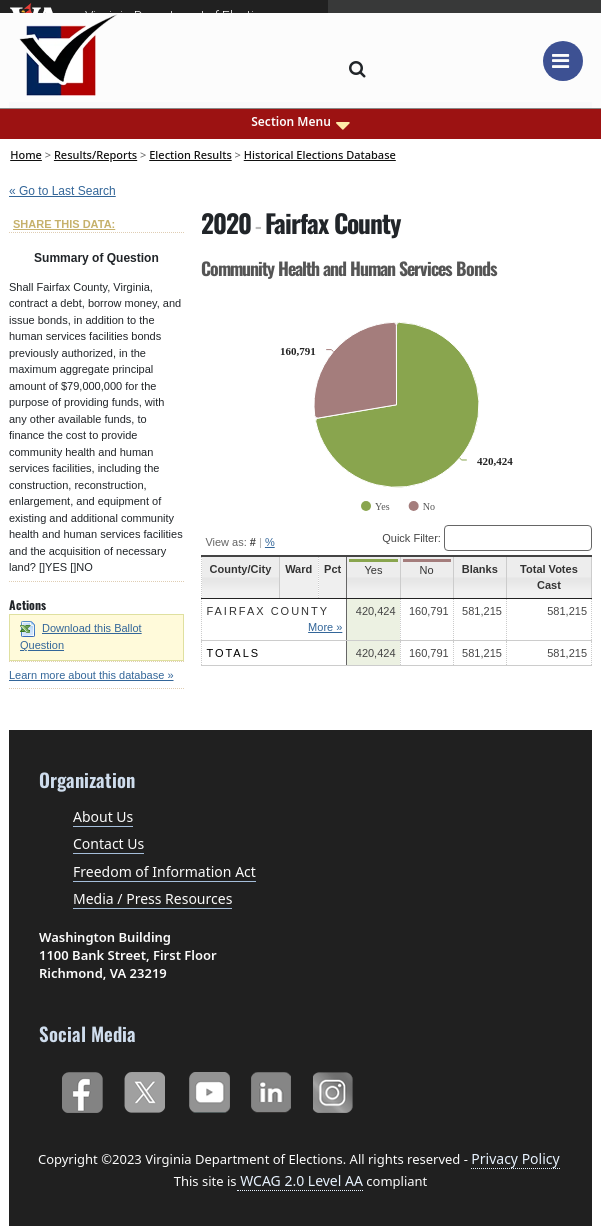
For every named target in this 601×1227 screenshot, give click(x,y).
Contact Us (108, 843)
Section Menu (300, 122)
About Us (103, 816)
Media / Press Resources (152, 898)
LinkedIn (271, 1088)
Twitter (144, 1088)
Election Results (190, 154)
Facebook (81, 1088)
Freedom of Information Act (164, 871)
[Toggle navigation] (563, 61)
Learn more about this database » (91, 675)
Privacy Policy (515, 1158)
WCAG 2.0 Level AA (300, 1180)
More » (326, 627)
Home (26, 154)
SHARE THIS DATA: (64, 224)
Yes (374, 570)
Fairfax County (267, 611)
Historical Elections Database (320, 154)
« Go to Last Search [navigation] (62, 191)
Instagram (335, 1088)
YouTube (208, 1088)
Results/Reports (95, 154)
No (427, 570)
